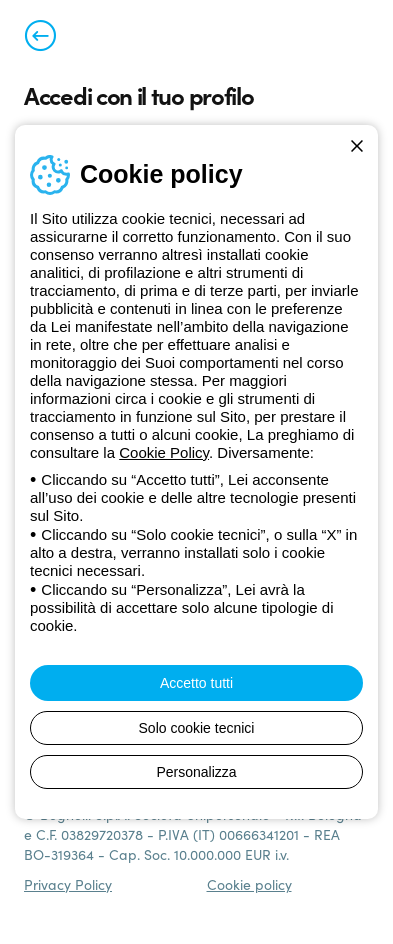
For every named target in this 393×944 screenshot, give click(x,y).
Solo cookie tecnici (197, 728)
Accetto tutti (196, 683)
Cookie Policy (164, 452)
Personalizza (196, 772)
